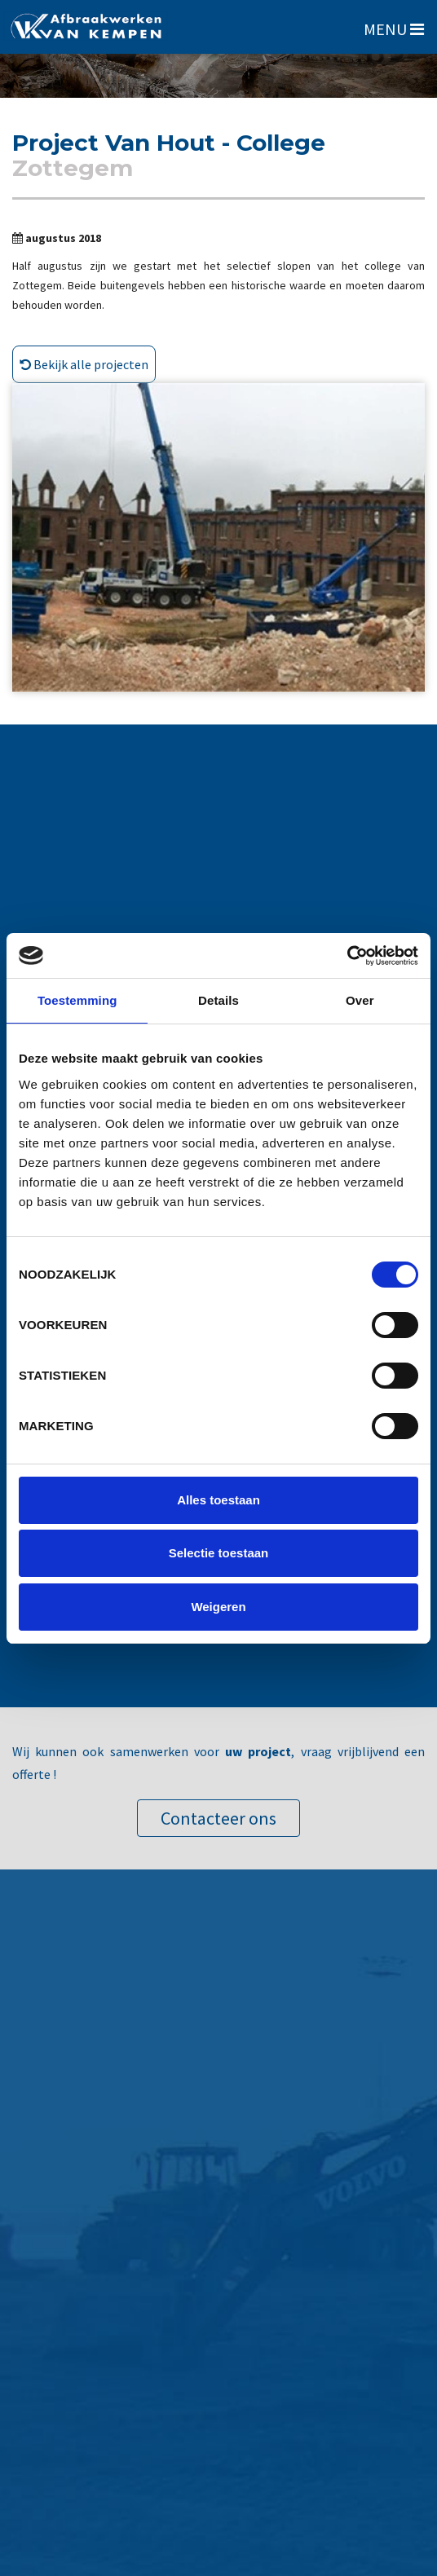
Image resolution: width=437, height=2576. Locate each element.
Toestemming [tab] (77, 1000)
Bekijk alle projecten (84, 364)
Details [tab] (218, 1000)
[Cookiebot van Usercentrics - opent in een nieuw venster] (347, 956)
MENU (394, 29)
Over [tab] (360, 1000)
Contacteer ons (218, 1818)
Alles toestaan (218, 1500)
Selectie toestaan (219, 1553)
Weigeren (218, 1607)
